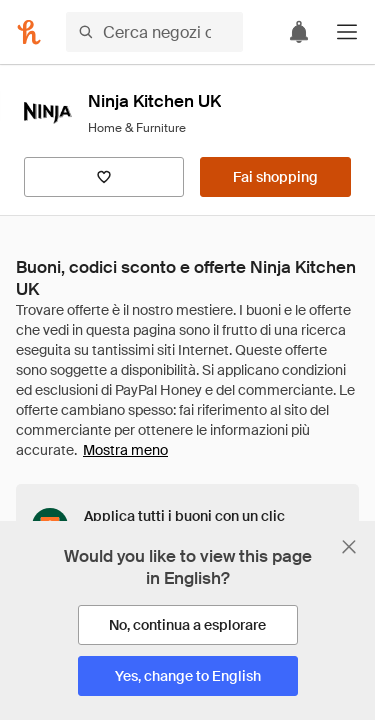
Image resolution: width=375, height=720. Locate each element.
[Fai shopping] (275, 177)
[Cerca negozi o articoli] (154, 32)
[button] (347, 32)
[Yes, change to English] (188, 676)
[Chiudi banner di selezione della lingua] (349, 547)
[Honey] (29, 32)
